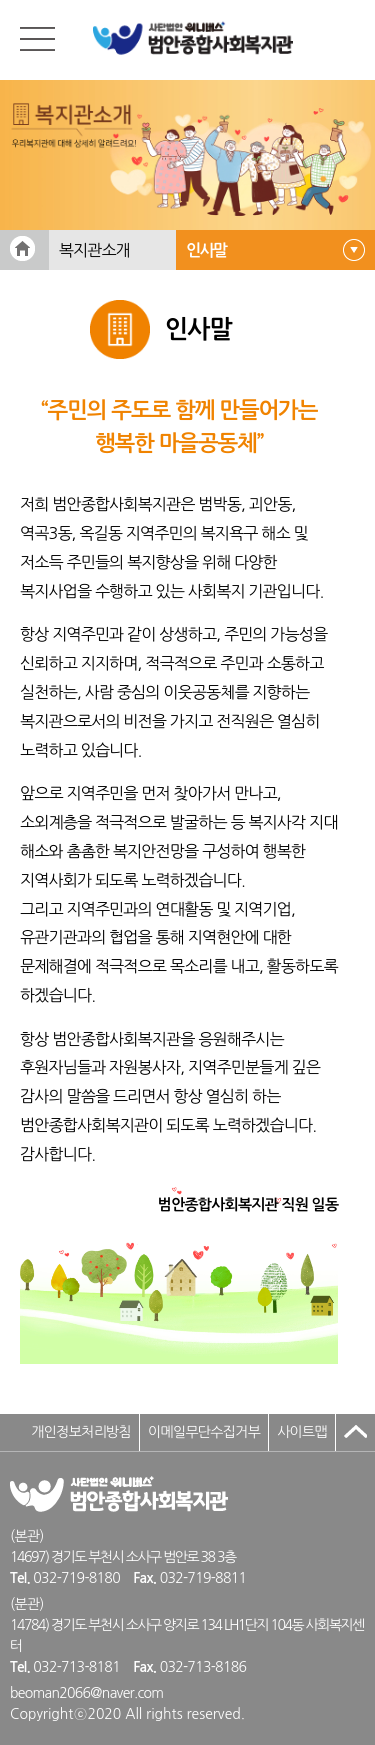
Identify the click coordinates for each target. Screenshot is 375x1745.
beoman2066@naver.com (86, 1693)
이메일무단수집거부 (204, 1432)
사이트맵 (302, 1432)
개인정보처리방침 (81, 1432)
